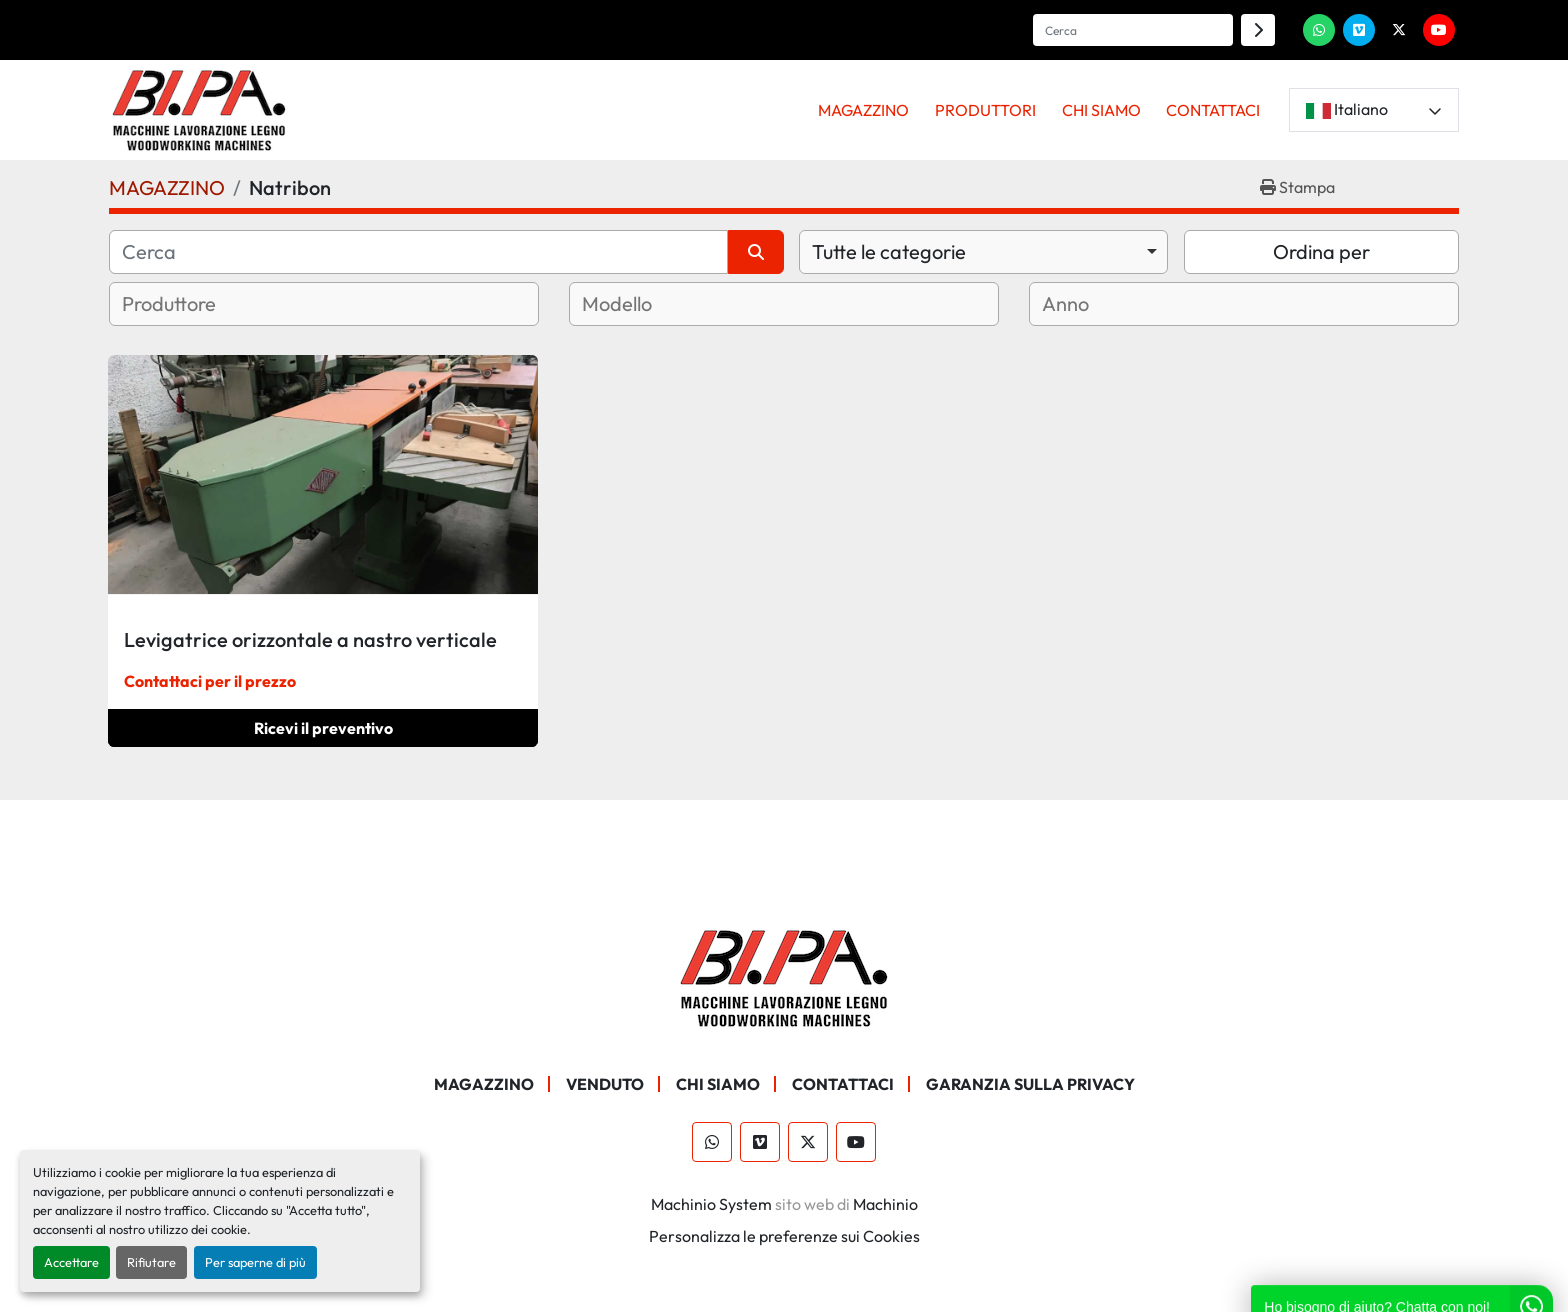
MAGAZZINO (863, 110)
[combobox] (983, 252)
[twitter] (1399, 30)
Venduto (605, 1084)
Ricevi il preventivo (323, 728)
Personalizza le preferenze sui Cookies (784, 1236)
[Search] (1133, 30)
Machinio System (711, 1204)
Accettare (71, 1262)
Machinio (885, 1204)
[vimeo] (1359, 30)
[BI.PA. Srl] (784, 976)
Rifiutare (151, 1262)
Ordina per (1321, 251)
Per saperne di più (255, 1262)
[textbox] (193, 304)
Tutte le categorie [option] (889, 251)
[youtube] (1439, 30)
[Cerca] (418, 252)
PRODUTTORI (985, 110)
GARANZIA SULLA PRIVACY (1030, 1084)
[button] (864, 110)
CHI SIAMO (1101, 110)
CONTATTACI (1213, 110)
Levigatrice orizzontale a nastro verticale (310, 639)
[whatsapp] (1319, 30)
